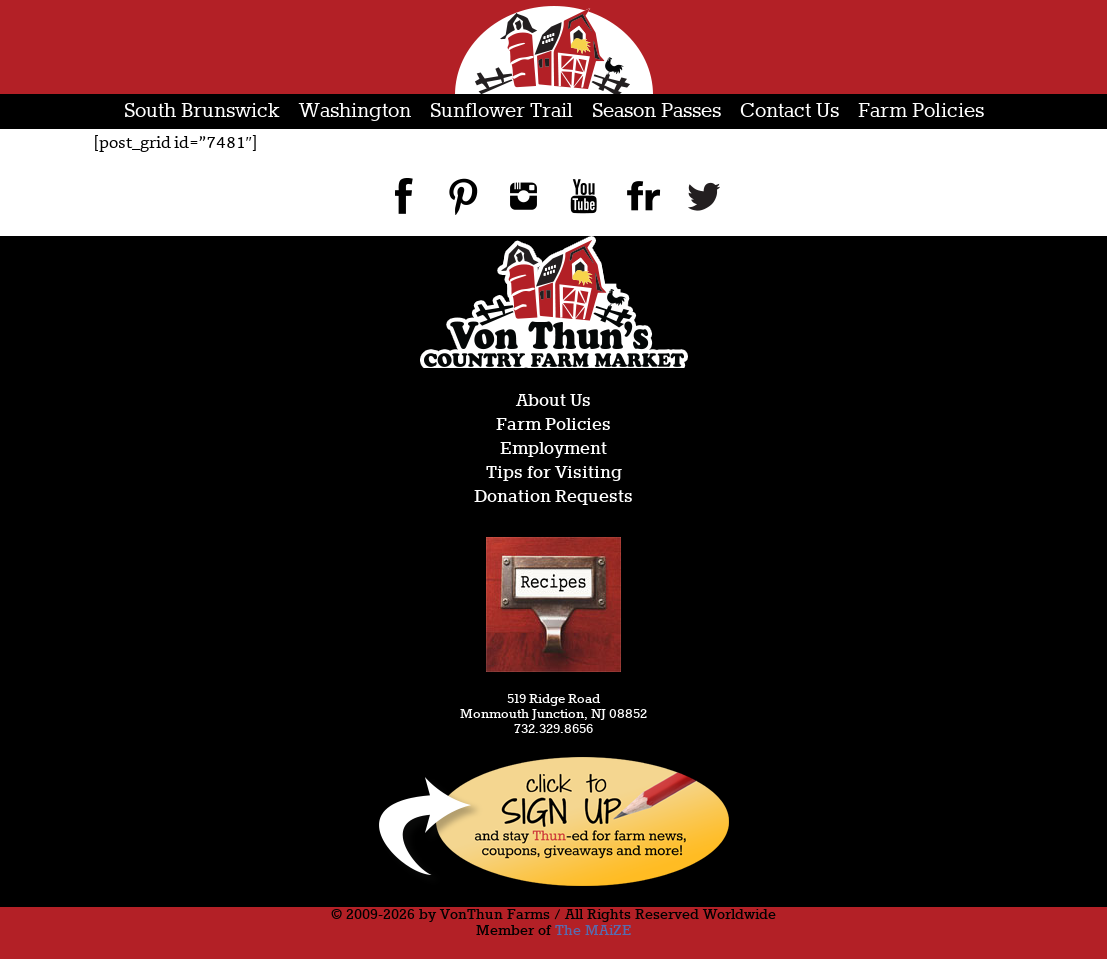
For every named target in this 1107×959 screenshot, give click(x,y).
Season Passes (656, 111)
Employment (553, 449)
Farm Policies (921, 111)
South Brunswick (202, 111)
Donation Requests (553, 497)
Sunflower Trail (501, 111)
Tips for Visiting (554, 473)
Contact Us (789, 111)
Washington (355, 111)
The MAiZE (593, 931)
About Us (553, 401)
